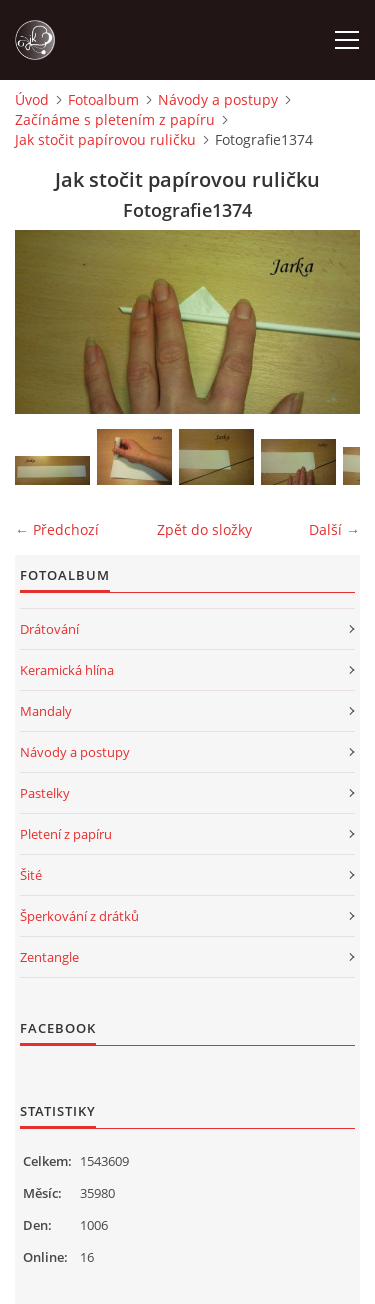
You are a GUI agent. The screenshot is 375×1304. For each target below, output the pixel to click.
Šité (31, 875)
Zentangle (49, 957)
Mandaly (46, 711)
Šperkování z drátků (79, 916)
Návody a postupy (218, 99)
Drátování (49, 629)
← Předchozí (57, 529)
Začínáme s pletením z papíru (115, 119)
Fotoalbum (103, 99)
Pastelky (45, 793)
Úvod (32, 99)
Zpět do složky (204, 529)
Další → (334, 529)
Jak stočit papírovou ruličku (105, 139)
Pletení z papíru (66, 834)
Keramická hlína (67, 670)
